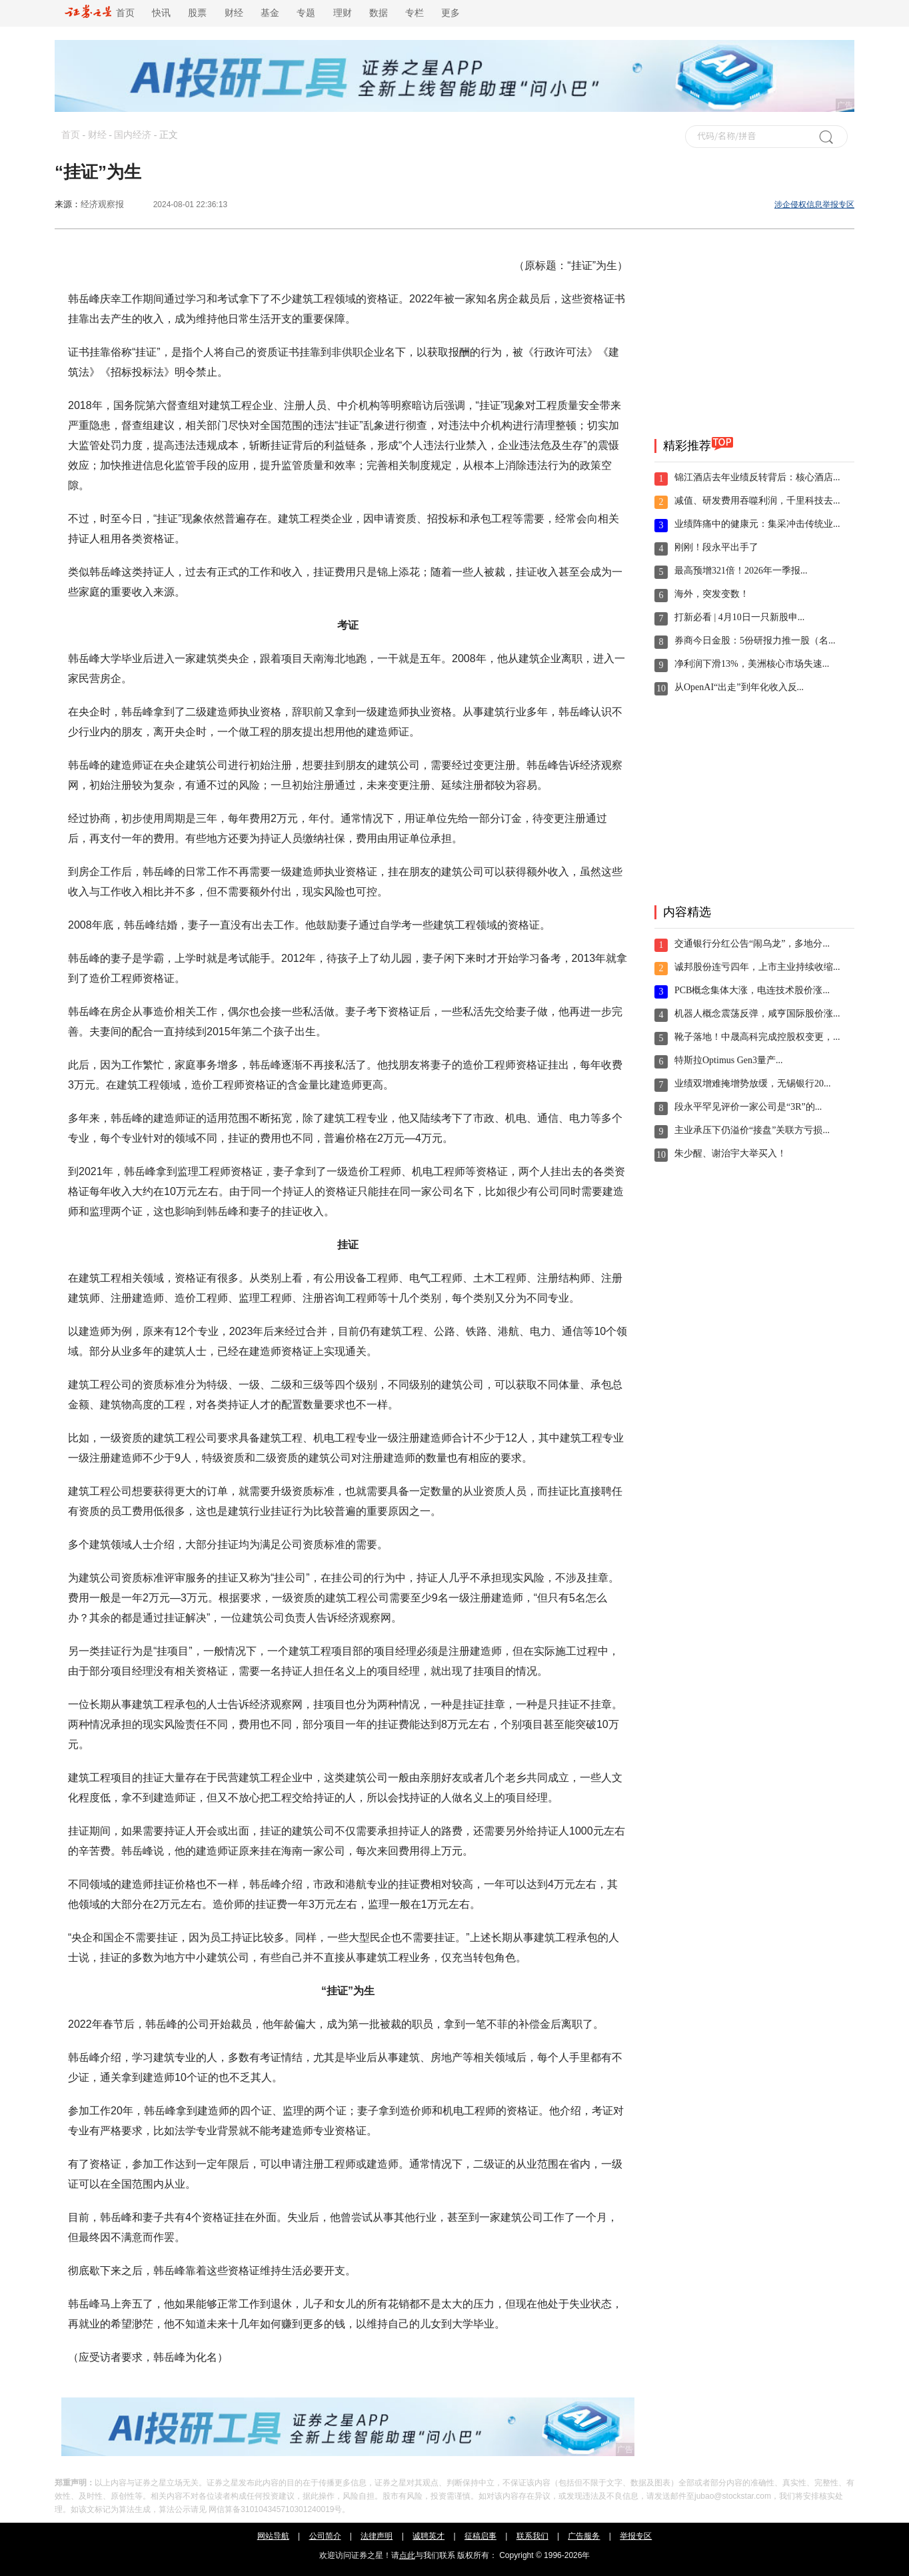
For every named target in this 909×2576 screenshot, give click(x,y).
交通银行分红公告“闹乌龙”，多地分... (752, 944)
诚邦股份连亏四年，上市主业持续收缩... (757, 967)
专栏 (414, 13)
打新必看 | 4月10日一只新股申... (739, 617)
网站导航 (273, 2536)
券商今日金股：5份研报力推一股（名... (755, 640)
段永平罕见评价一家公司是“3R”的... (748, 1107)
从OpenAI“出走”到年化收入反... (739, 687)
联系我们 (532, 2536)
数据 (378, 13)
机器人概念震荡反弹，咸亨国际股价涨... (757, 1014)
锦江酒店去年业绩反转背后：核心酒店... (757, 477)
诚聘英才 (429, 2536)
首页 (100, 13)
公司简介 (325, 2536)
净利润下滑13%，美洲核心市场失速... (751, 664)
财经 (234, 13)
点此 (407, 2555)
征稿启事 (480, 2536)
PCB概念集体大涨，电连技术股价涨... (752, 990)
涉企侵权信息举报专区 (814, 204)
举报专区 (636, 2536)
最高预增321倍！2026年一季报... (741, 571)
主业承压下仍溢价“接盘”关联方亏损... (752, 1130)
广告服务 (584, 2536)
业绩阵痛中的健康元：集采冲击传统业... (757, 524)
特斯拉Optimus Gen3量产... (728, 1060)
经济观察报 (102, 204)
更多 (450, 13)
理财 (342, 13)
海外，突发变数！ (711, 594)
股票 (197, 13)
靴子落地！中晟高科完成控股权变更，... (757, 1037)
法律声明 (377, 2536)
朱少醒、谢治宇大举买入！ (730, 1153)
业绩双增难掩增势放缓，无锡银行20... (752, 1083)
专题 (306, 13)
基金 (270, 13)
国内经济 (132, 135)
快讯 (161, 13)
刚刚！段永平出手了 (716, 547)
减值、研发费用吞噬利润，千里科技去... (757, 501)
